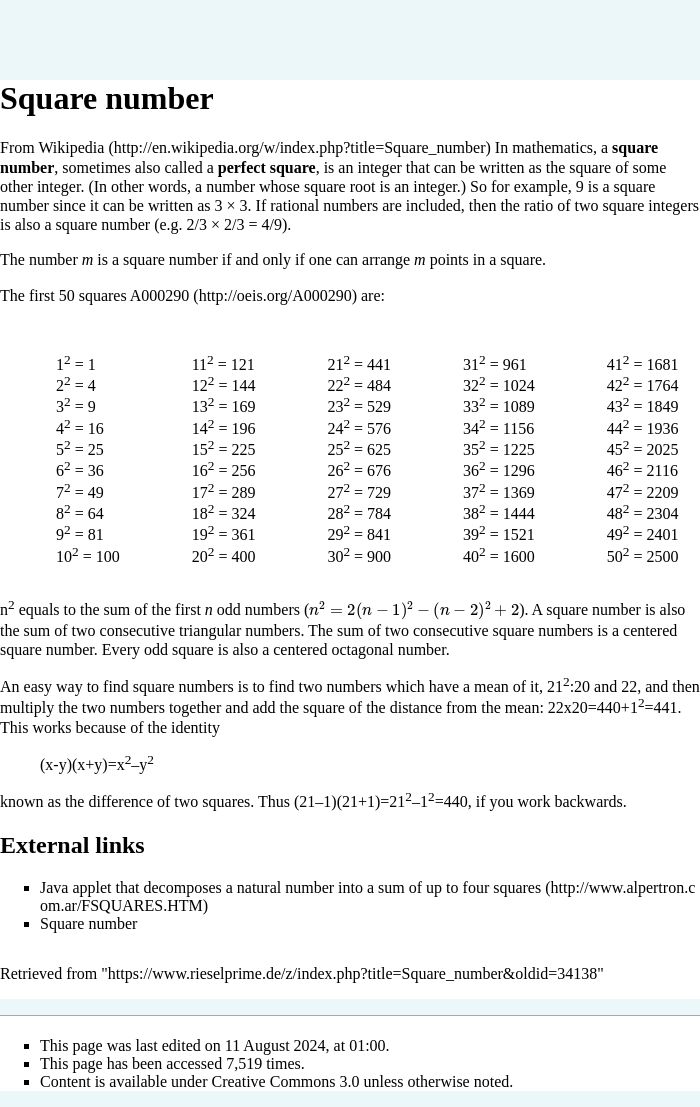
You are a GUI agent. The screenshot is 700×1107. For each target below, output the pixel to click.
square (590, 167)
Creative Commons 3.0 (286, 1081)
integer (379, 167)
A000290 (160, 295)
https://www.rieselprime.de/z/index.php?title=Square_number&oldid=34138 (352, 973)
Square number (88, 923)
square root (340, 186)
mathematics (552, 147)
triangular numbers (239, 630)
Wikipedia (71, 147)
